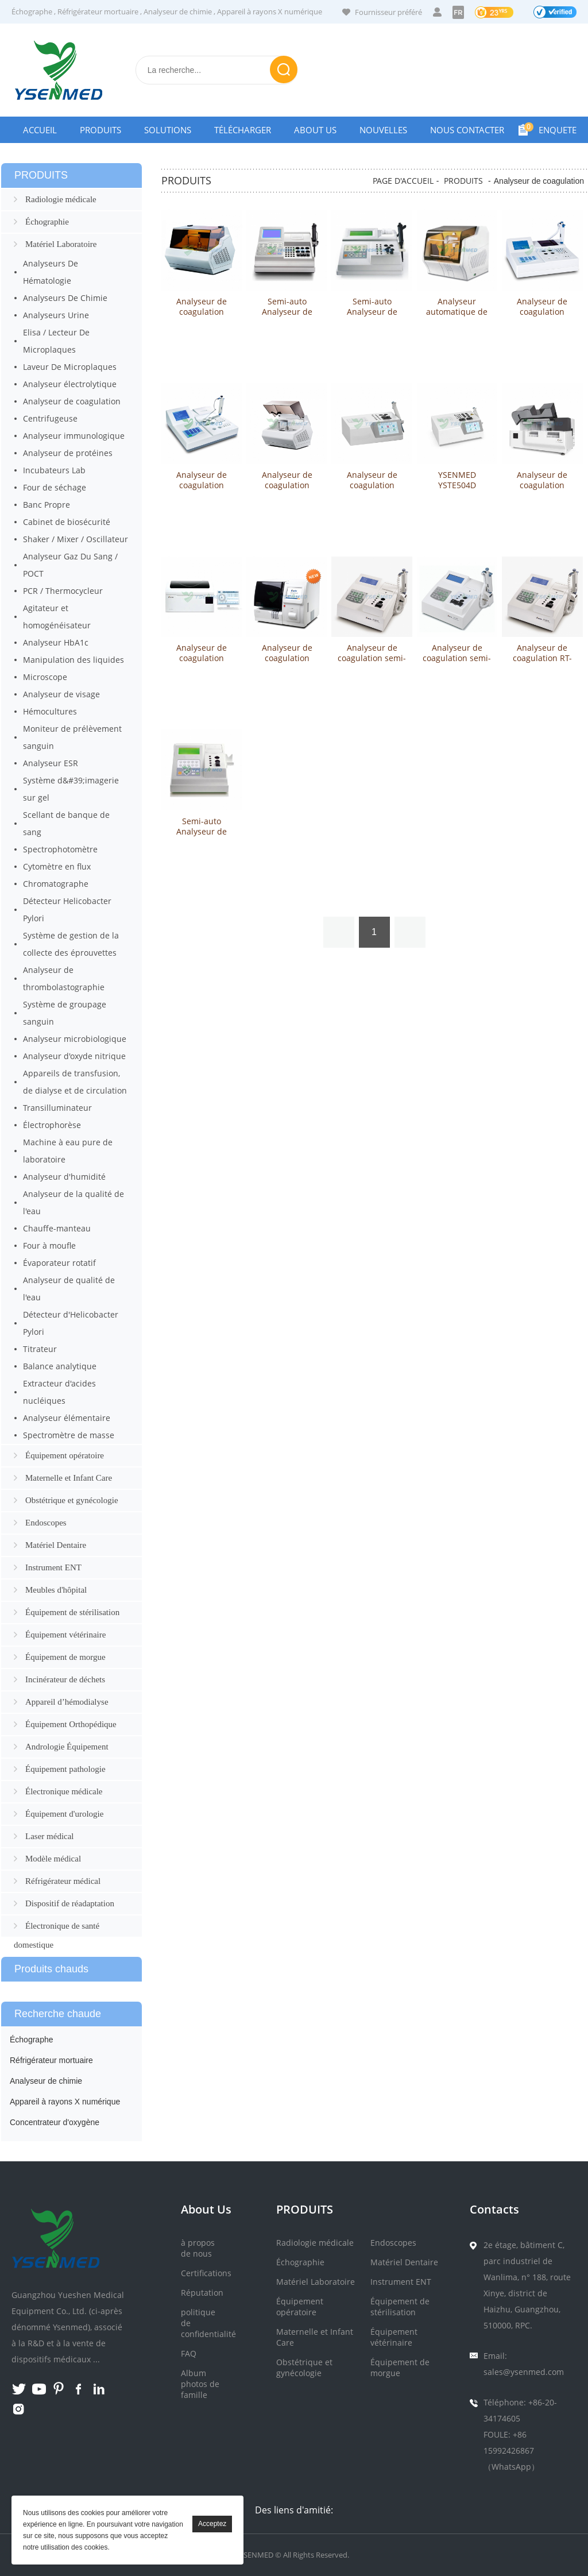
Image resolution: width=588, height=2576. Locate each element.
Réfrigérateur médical (62, 1881)
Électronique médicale (64, 1791)
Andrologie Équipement (67, 1746)
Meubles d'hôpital (56, 1589)
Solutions (167, 130)
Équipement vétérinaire (65, 1634)
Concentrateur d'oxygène (54, 2122)
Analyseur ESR (50, 763)
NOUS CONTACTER (467, 130)
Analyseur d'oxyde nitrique (74, 1056)
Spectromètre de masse (68, 1435)
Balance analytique (59, 1366)
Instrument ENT (53, 1567)
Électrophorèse (52, 1124)
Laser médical (49, 1836)
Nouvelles (383, 130)
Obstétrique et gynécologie (71, 1500)
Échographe (31, 11)
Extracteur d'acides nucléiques (59, 1392)
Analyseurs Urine (56, 315)
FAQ (188, 2353)
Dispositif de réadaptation (69, 1903)
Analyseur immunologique (74, 435)
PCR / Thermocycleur (63, 590)
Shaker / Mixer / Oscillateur (75, 539)
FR (458, 12)
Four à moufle (49, 1245)
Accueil (40, 130)
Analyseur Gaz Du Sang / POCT (70, 565)
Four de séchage (54, 487)
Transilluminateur (57, 1107)
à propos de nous (198, 2248)
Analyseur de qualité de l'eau (69, 1289)
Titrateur (40, 1348)
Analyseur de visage (61, 694)
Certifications (206, 2273)
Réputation (202, 2292)
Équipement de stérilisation (72, 1612)
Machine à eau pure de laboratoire (68, 1151)
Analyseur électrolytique (70, 384)
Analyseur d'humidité (64, 1176)
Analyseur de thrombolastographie (64, 978)
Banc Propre (46, 504)
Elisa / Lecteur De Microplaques (56, 341)
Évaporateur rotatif (59, 1262)
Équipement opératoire (64, 1455)
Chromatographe (55, 883)
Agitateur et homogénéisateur (57, 617)
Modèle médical (53, 1858)
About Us (315, 130)
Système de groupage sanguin (64, 1013)
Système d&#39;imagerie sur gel (71, 789)
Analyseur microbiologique (74, 1038)
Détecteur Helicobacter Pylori (67, 909)
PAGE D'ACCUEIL (403, 180)
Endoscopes (46, 1522)
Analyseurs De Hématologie (50, 272)
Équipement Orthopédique (71, 1724)
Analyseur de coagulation (72, 401)
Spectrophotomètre (60, 849)
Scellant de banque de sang (66, 823)
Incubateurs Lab (54, 470)
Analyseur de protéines (68, 452)
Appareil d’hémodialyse (67, 1701)
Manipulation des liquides (73, 659)
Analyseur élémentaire (66, 1417)
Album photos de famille (200, 2384)
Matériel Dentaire (55, 1545)
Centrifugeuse (50, 418)
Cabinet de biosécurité (66, 521)
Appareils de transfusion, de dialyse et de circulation (75, 1082)
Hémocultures (50, 711)
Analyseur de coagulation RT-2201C (542, 658)
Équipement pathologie (65, 1769)
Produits (100, 130)
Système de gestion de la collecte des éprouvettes (71, 944)
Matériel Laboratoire (61, 244)
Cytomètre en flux (57, 866)
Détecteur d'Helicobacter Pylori (70, 1323)
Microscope (45, 676)
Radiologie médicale (60, 199)
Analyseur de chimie (178, 11)
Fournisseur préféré (388, 12)
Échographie (47, 221)
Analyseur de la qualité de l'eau (73, 1202)
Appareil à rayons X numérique (269, 11)
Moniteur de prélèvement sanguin (72, 737)
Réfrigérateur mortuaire (97, 11)
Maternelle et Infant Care (68, 1477)
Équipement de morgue (65, 1657)
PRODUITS (463, 180)
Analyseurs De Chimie (65, 297)
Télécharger (242, 130)
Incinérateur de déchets (65, 1679)
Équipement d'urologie (64, 1813)
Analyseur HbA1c (55, 642)
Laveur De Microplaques (70, 366)
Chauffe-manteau (57, 1228)
